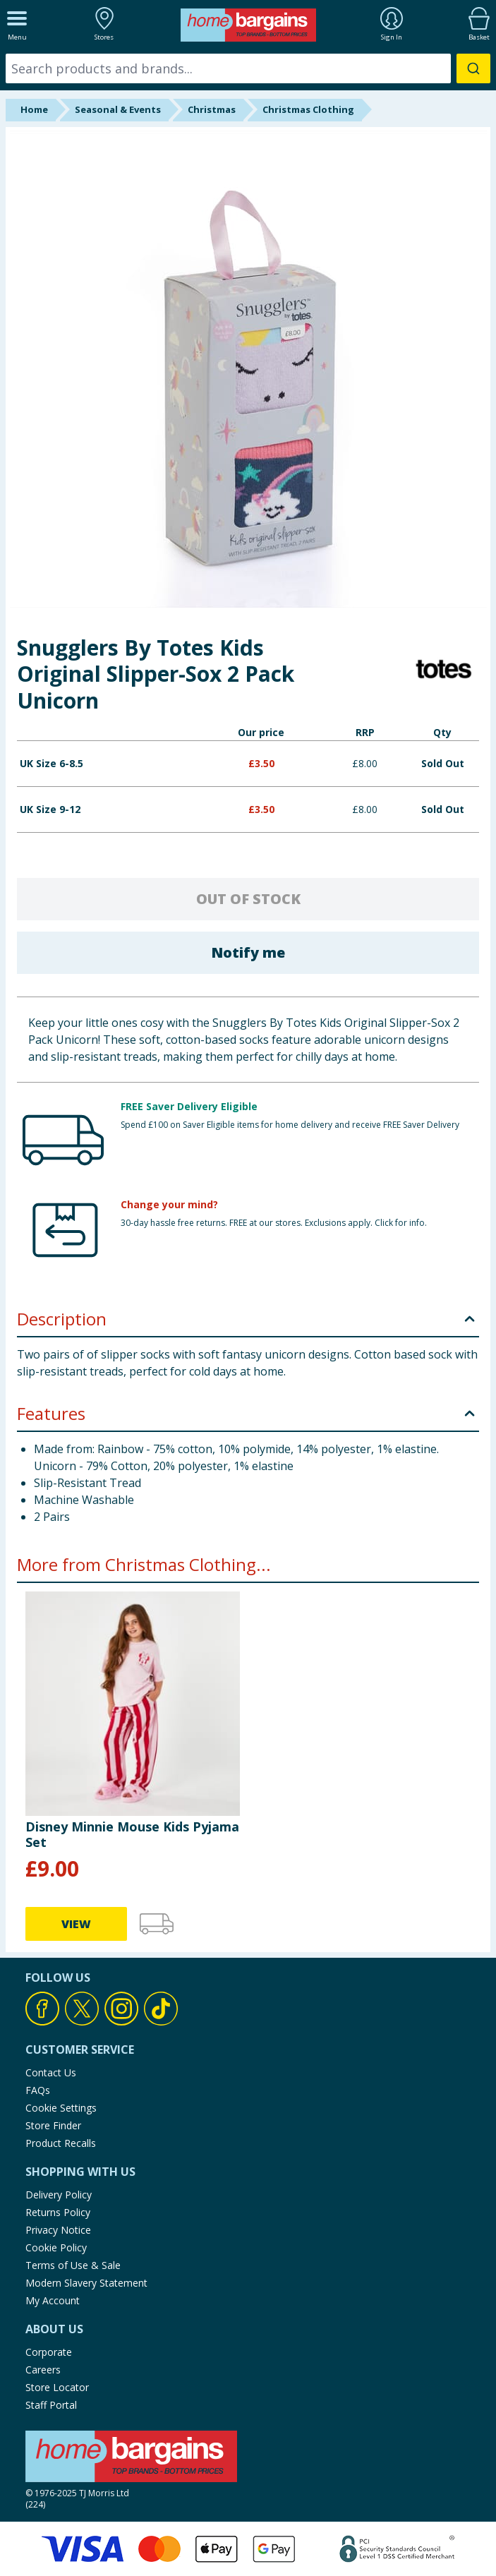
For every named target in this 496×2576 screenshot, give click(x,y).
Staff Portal (51, 2405)
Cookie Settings (61, 2107)
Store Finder (53, 2125)
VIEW (76, 1924)
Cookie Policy (56, 2247)
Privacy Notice (58, 2230)
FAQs (37, 2090)
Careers (43, 2369)
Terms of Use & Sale (73, 2265)
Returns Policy (57, 2212)
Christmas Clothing (308, 109)
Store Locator (57, 2387)
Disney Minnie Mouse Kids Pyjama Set (132, 1834)
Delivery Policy (58, 2194)
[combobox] (248, 68)
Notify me (248, 952)
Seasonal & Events (118, 109)
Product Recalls (60, 2143)
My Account (52, 2300)
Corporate (48, 2352)
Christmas (212, 109)
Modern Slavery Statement (86, 2282)
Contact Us (50, 2072)
